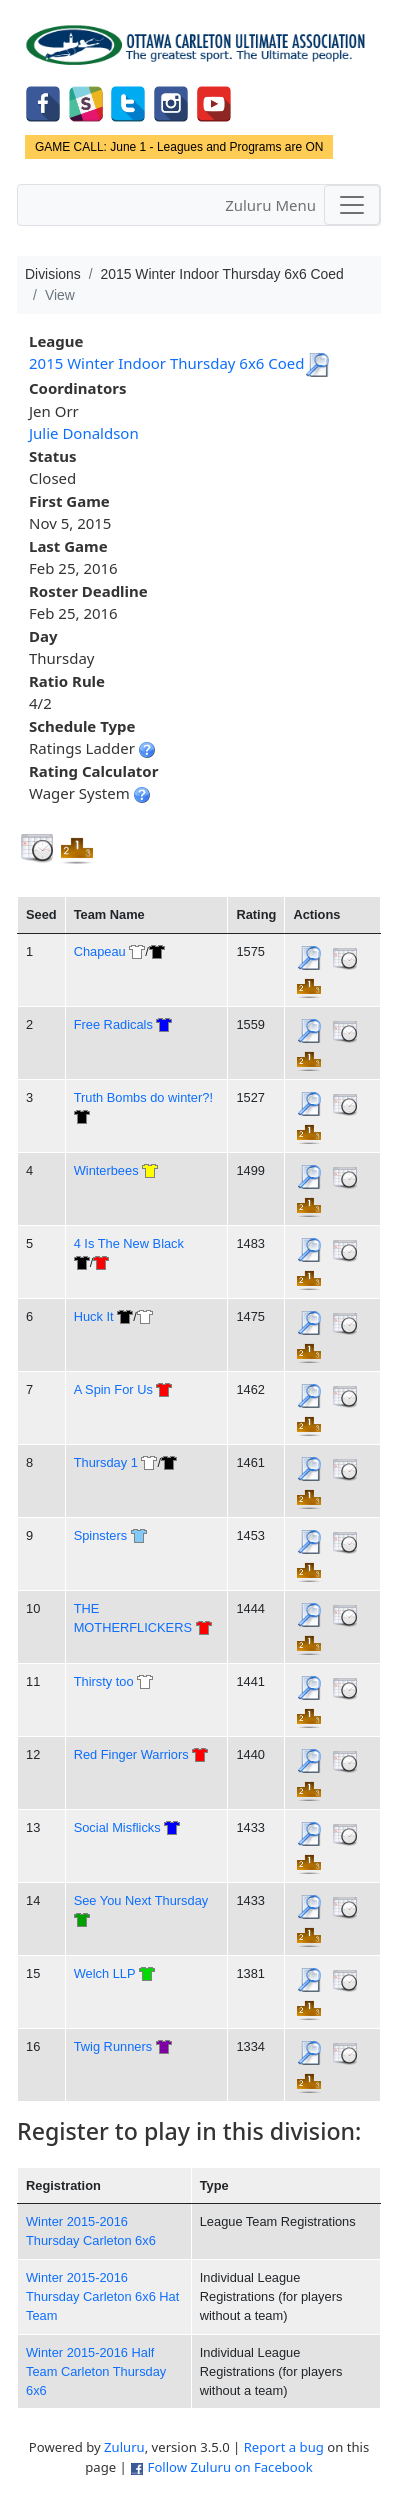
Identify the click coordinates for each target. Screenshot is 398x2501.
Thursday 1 (106, 1462)
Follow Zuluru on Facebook (230, 2467)
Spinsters (100, 1535)
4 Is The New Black (129, 1243)
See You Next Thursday (141, 1900)
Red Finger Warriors (131, 1754)
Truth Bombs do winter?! (143, 1097)
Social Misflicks (117, 1827)
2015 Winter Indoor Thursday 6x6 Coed (167, 363)
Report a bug (284, 2447)
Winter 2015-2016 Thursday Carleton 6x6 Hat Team (102, 2297)
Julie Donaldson (84, 433)
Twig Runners (113, 2046)
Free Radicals (113, 1024)
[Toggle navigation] (352, 205)
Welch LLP (105, 1973)
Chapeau (100, 951)
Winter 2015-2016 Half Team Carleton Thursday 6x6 (96, 2372)
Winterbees (106, 1170)
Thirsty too (104, 1681)
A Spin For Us (113, 1389)
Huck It (94, 1316)
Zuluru (124, 2447)
